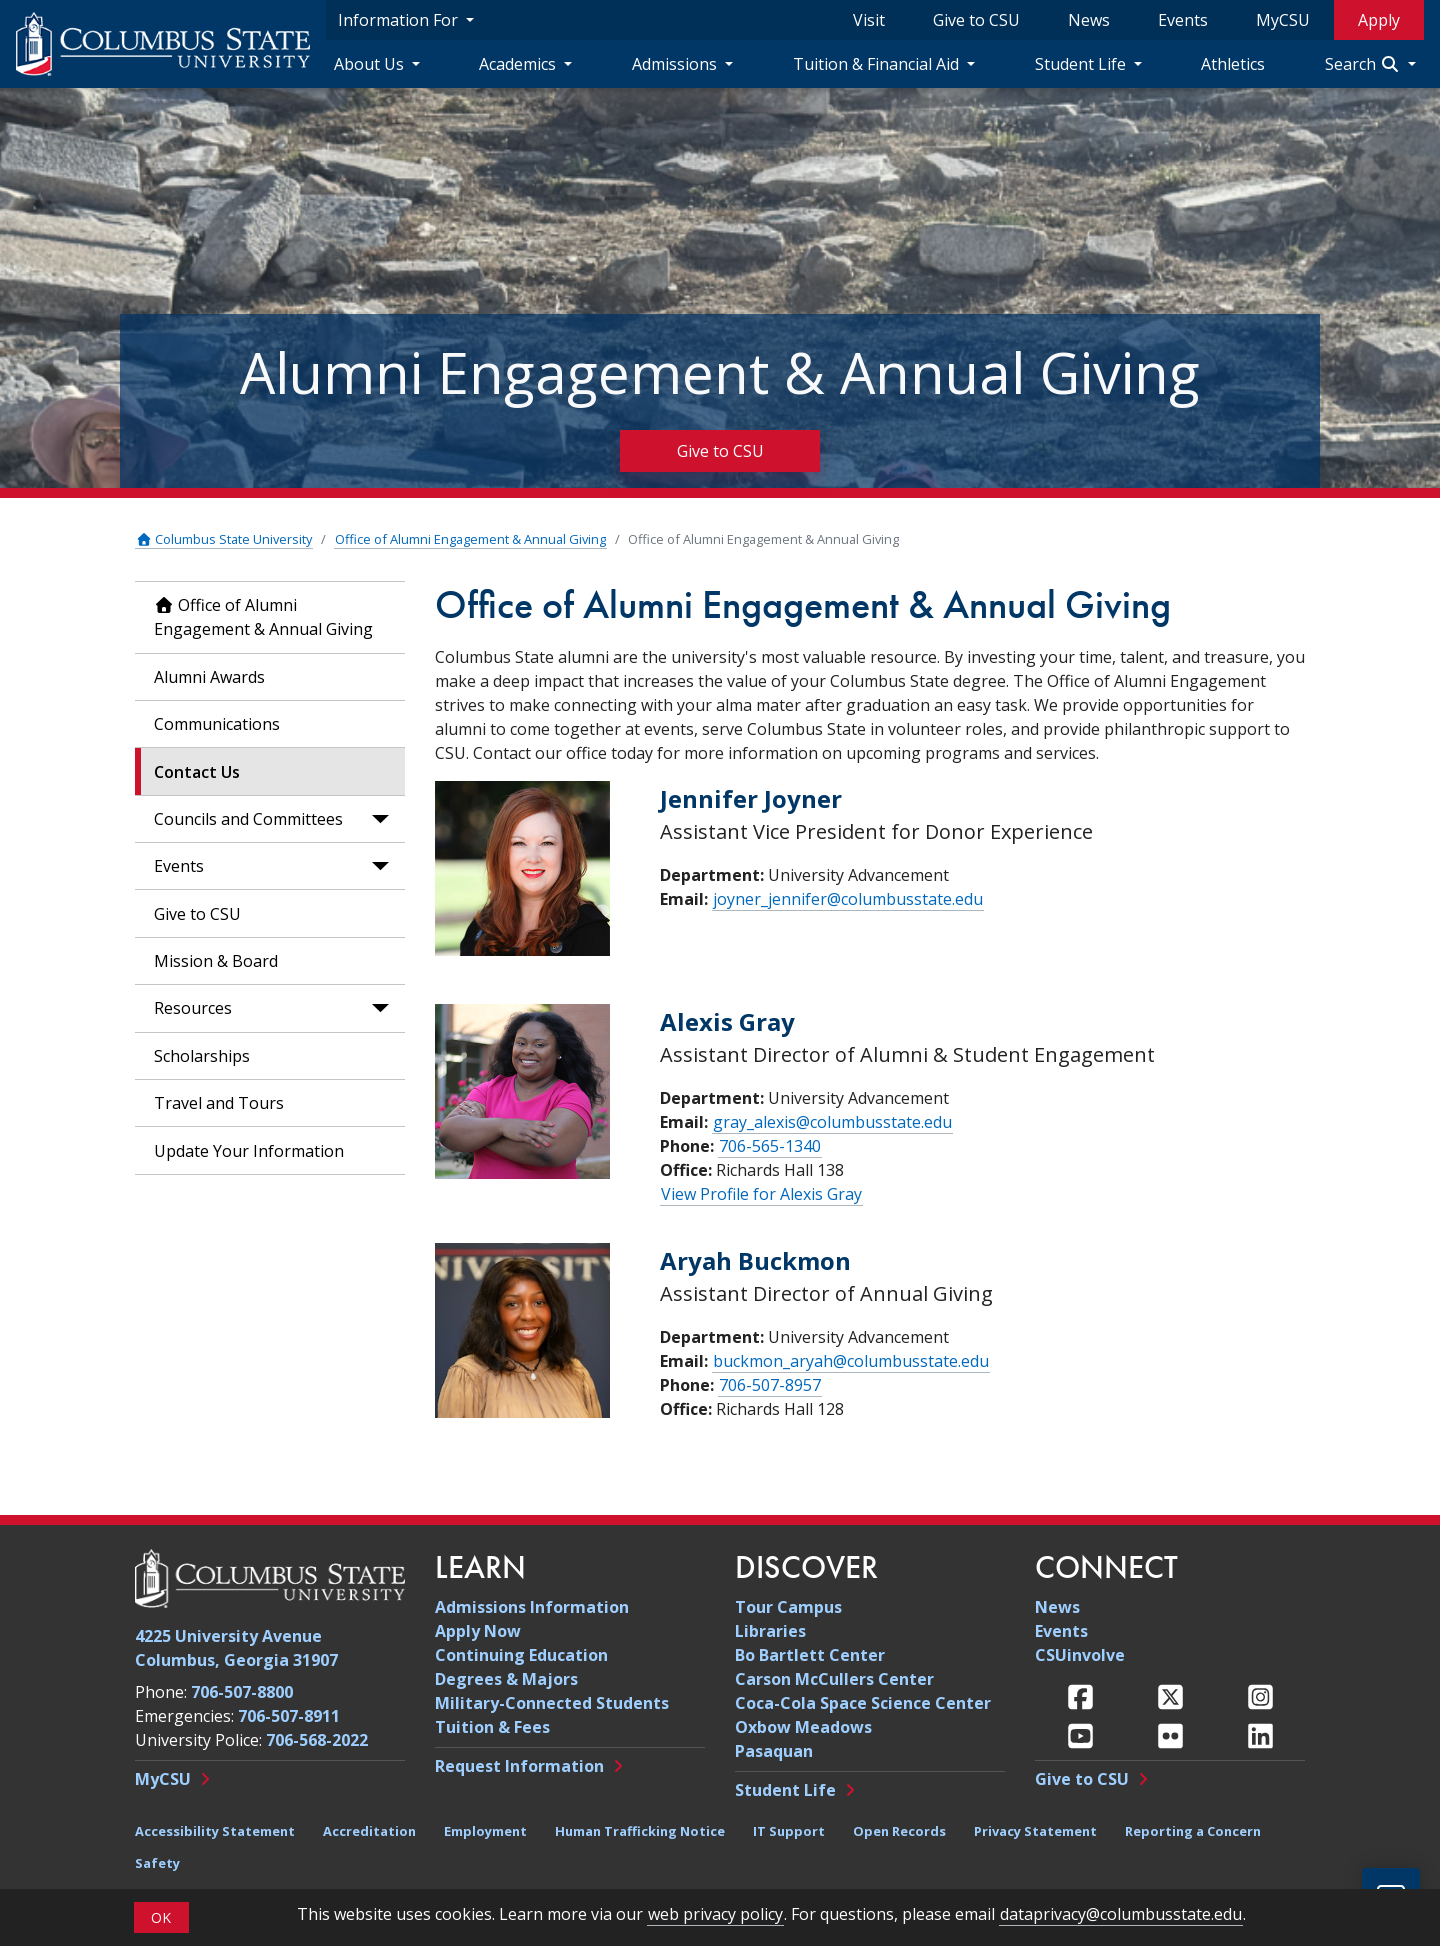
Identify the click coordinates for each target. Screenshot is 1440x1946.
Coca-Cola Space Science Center (863, 1703)
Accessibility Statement (215, 1831)
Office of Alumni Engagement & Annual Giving (470, 539)
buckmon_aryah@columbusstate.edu (851, 1361)
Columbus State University (224, 539)
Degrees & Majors (506, 1679)
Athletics (1233, 64)
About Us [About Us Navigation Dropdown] (371, 64)
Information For (400, 20)
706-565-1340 (770, 1146)
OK (161, 1917)
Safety (157, 1863)
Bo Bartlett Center (810, 1655)
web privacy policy (715, 1914)
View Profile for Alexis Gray (761, 1194)
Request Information (519, 1766)
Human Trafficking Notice (640, 1831)
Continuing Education (521, 1655)
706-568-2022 (317, 1740)
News (1089, 20)
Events (1183, 20)
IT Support (789, 1831)
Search (1364, 64)
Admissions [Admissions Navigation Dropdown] (676, 64)
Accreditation (369, 1831)
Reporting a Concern (1193, 1831)
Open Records (899, 1831)
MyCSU (1283, 20)
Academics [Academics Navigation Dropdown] (519, 64)
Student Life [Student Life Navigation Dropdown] (1082, 64)
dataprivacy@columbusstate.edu (1121, 1914)
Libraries (770, 1631)
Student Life (785, 1790)
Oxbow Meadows (803, 1727)
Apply (1379, 20)
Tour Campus (788, 1607)
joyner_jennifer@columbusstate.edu (848, 899)
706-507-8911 (289, 1716)
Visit (869, 20)
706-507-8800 (242, 1692)
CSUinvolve (1080, 1655)
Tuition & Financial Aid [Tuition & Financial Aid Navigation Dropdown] (878, 64)
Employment (485, 1831)
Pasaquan (774, 1751)
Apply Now (478, 1631)
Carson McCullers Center (834, 1679)
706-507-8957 (770, 1385)
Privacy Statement (1035, 1831)
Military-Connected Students (552, 1703)
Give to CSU (976, 20)
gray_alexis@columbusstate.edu (832, 1122)
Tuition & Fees (492, 1727)
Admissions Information (532, 1607)
